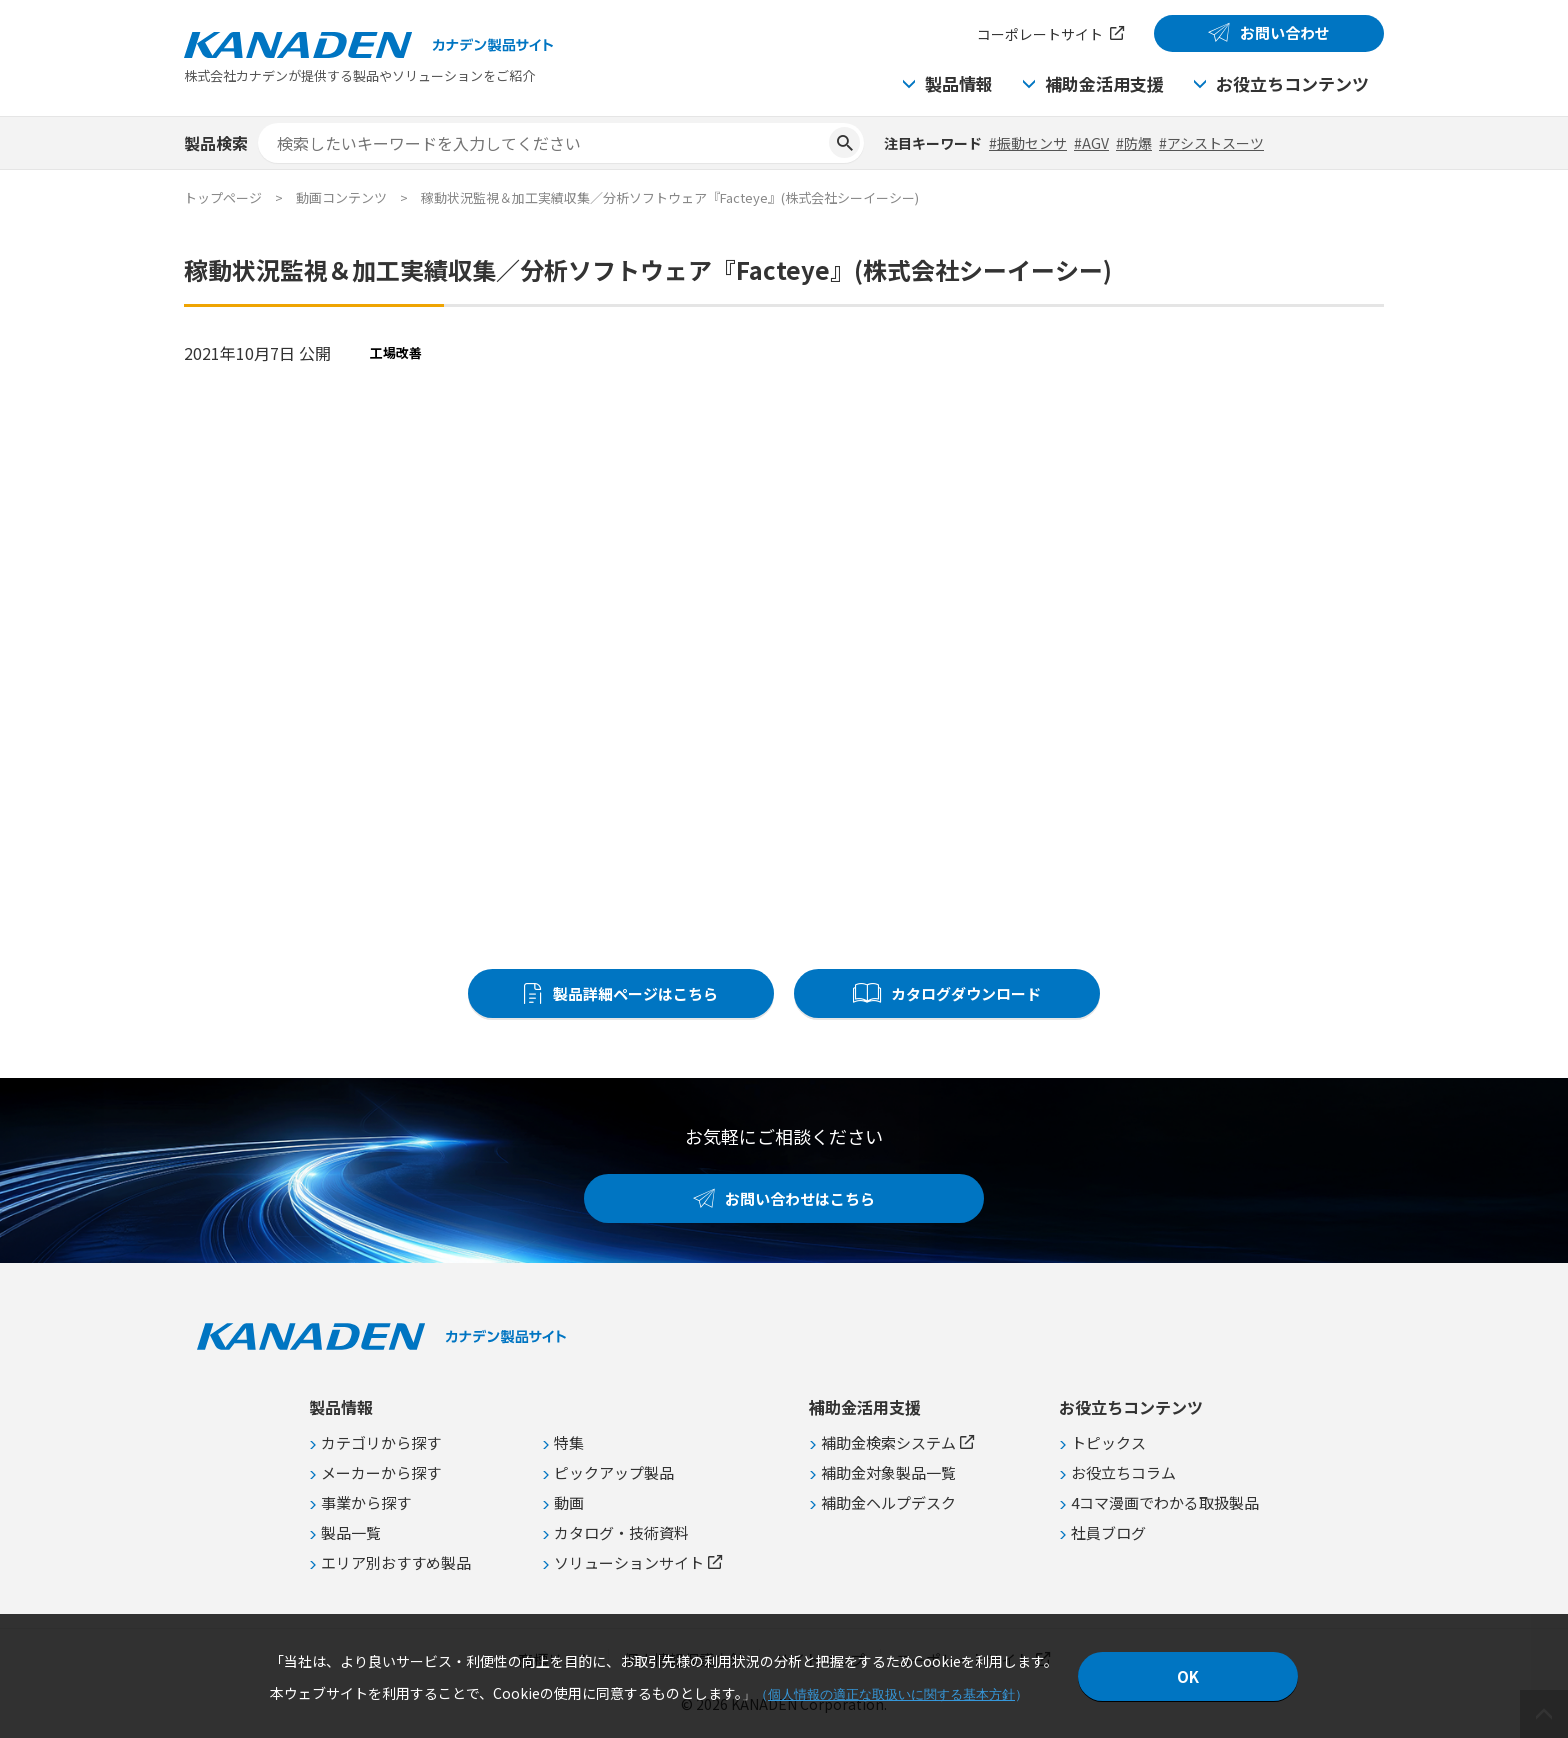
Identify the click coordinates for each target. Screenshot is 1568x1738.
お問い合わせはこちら (800, 1198)
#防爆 (1134, 143)
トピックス (1108, 1442)
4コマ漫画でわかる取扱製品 (1165, 1502)
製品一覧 (351, 1532)
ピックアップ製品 (614, 1472)
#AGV (1091, 143)
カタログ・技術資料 (621, 1532)
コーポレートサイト (1040, 34)
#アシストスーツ (1211, 143)
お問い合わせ (1285, 32)
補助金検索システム (888, 1442)
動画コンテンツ (341, 197)
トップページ (223, 197)
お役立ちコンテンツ (1292, 83)
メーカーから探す (381, 1472)
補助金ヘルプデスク (888, 1502)
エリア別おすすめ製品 (396, 1562)
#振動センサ (1028, 143)
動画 (569, 1502)
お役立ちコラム (1123, 1472)
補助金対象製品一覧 (888, 1472)
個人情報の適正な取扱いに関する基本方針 (891, 1694)
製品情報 (959, 83)
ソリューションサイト (629, 1562)
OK (1188, 1676)
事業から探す (366, 1502)
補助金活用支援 (1104, 83)
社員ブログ (1108, 1532)
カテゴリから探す (381, 1442)
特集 (569, 1442)
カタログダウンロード (966, 993)
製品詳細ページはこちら (635, 993)
